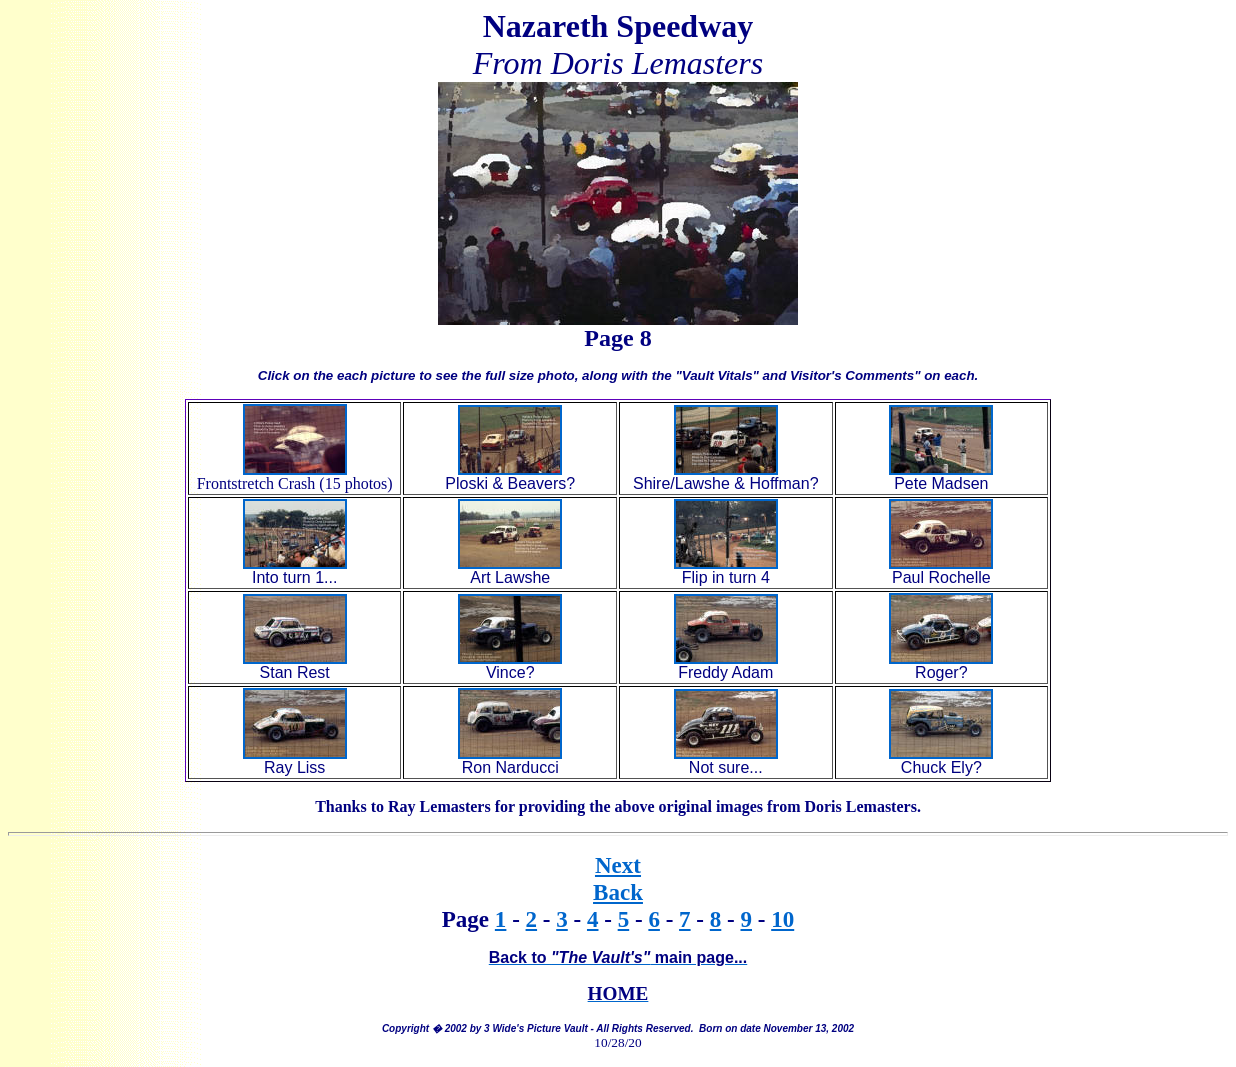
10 (782, 919)
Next (618, 865)
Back (618, 892)
